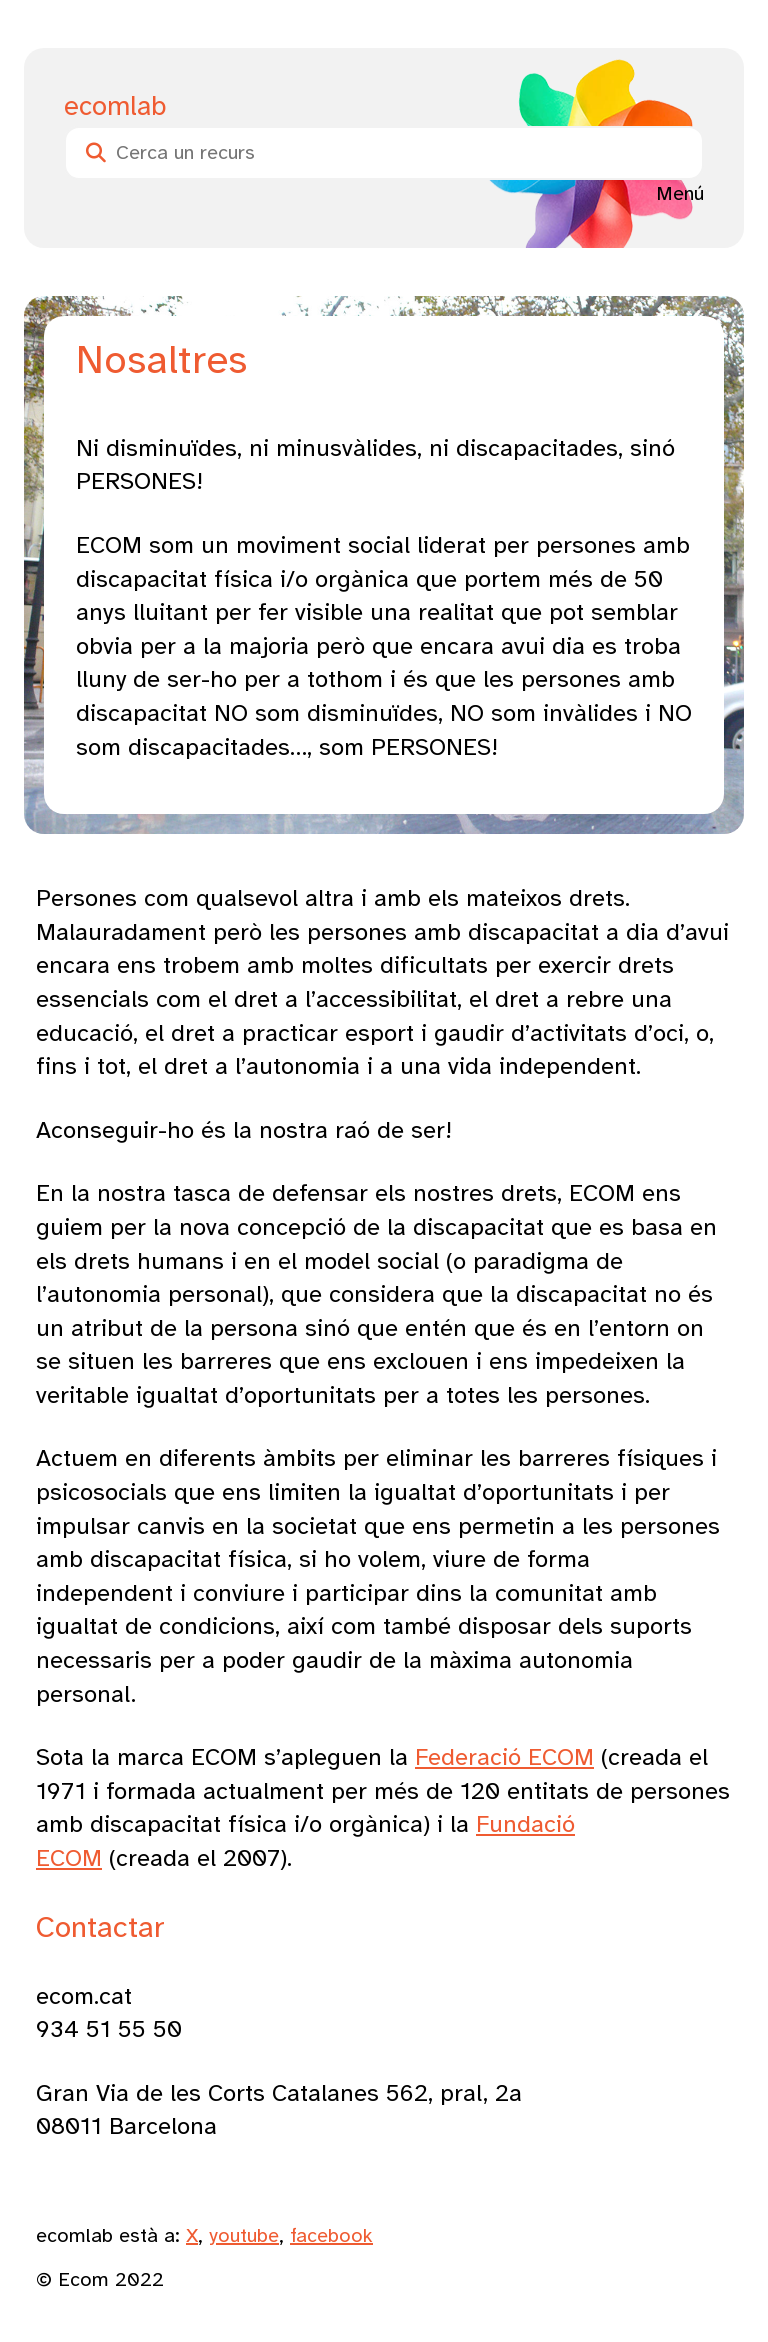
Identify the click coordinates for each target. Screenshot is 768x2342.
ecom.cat (84, 1996)
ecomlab (115, 106)
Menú (680, 193)
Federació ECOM (504, 1757)
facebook (331, 2235)
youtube (244, 2235)
